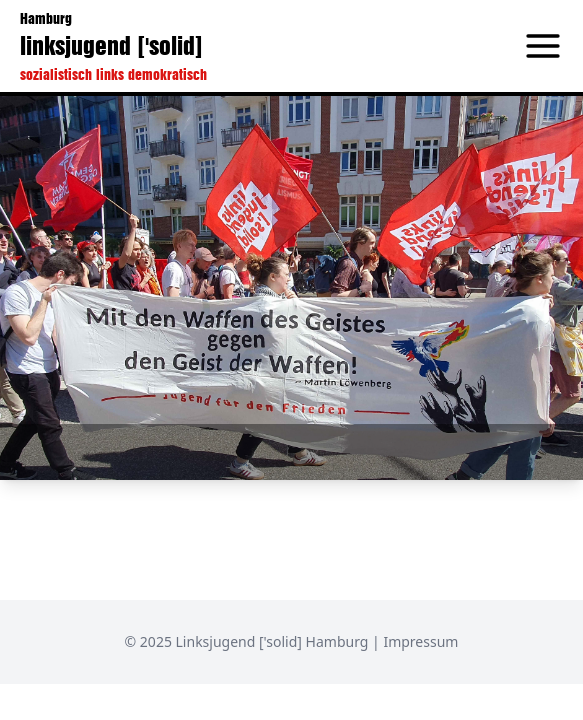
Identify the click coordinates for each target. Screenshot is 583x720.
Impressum (420, 641)
